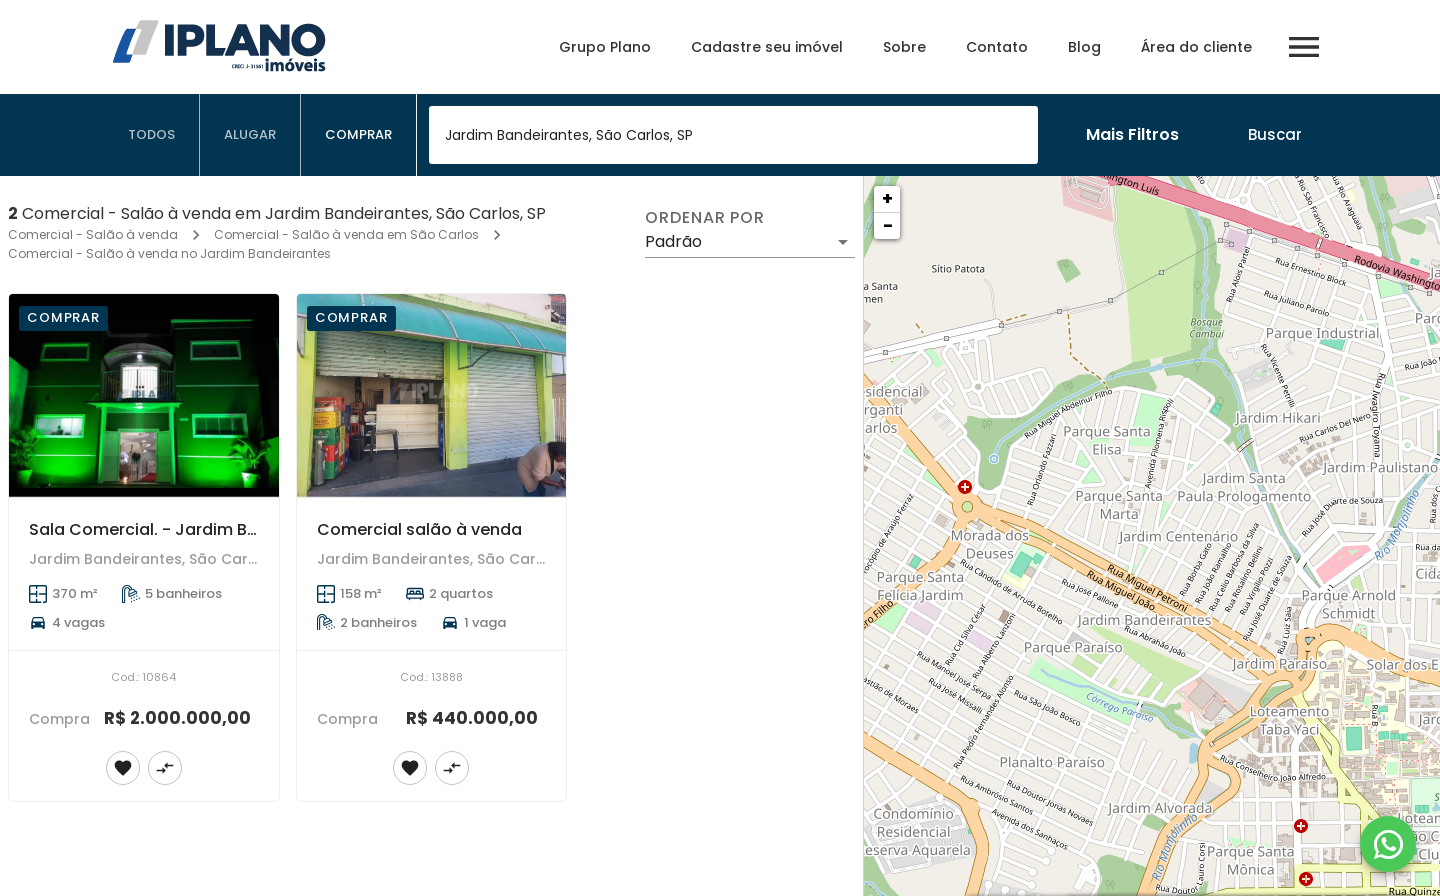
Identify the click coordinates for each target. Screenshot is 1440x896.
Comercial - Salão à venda (93, 234)
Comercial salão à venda (419, 529)
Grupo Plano (605, 47)
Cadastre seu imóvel (767, 47)
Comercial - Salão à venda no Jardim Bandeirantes (169, 253)
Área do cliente (1196, 47)
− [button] (888, 225)
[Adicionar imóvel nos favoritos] (123, 768)
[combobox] (733, 135)
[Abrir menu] (1304, 47)
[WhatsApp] (1388, 844)
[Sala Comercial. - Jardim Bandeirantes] (144, 395)
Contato (997, 47)
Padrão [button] (673, 241)
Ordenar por (705, 218)
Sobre (904, 47)
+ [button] (887, 198)
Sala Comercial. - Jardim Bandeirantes (187, 529)
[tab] (152, 135)
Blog (1084, 47)
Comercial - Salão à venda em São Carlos (346, 234)
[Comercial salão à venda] (432, 395)
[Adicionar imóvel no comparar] (165, 768)
